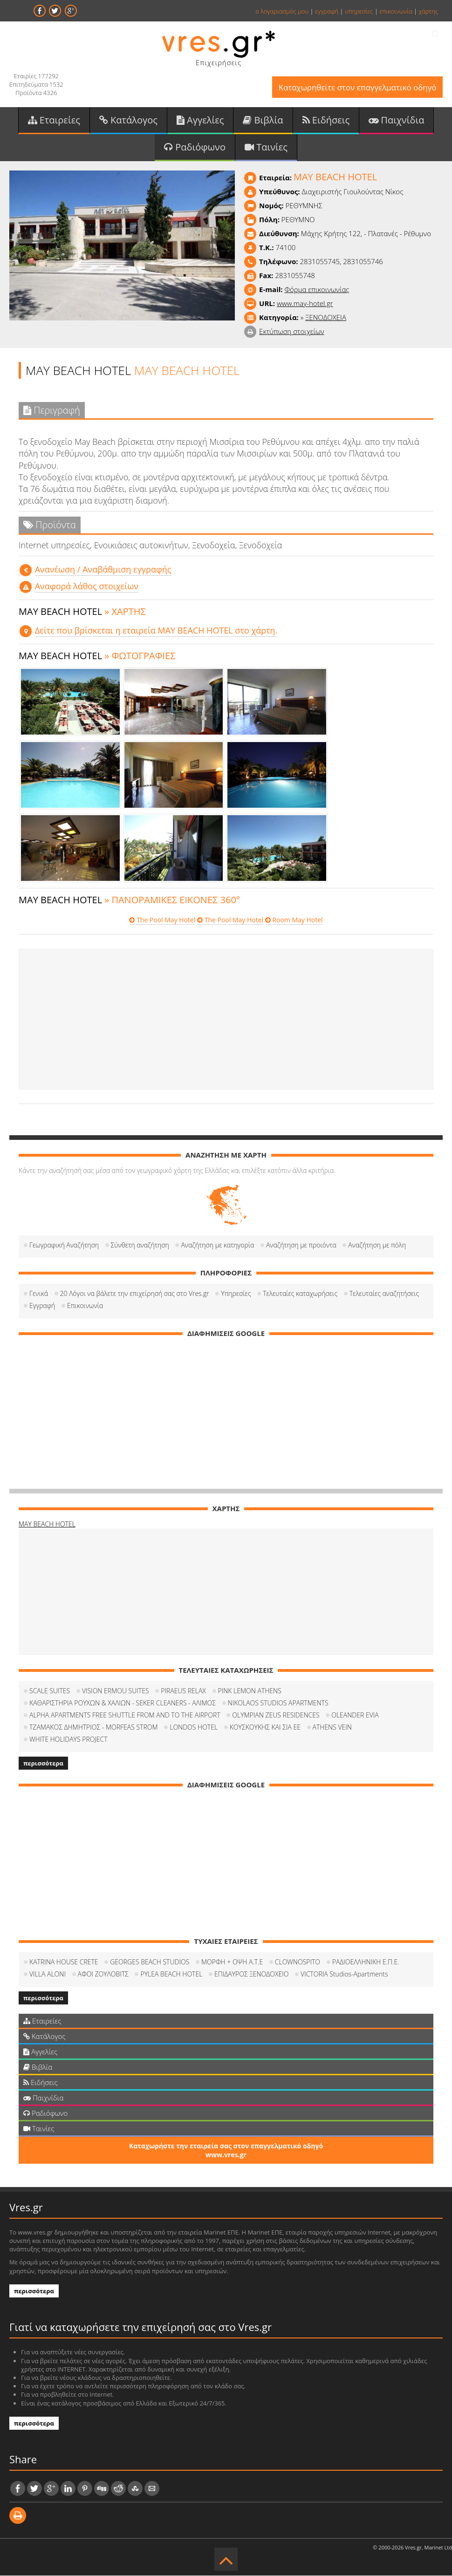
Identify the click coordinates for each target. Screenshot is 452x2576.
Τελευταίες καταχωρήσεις (300, 1293)
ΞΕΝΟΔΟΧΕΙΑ (325, 317)
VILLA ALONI (47, 1974)
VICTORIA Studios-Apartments (344, 1974)
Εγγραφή (42, 1306)
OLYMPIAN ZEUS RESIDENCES (275, 1715)
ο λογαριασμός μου (281, 11)
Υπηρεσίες (236, 1293)
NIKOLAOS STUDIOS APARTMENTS (278, 1703)
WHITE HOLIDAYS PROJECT (68, 1739)
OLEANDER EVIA (354, 1715)
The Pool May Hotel (162, 920)
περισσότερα (43, 1763)
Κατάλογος (128, 120)
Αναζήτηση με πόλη (377, 1245)
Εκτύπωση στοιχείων (291, 331)
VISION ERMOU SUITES (115, 1691)
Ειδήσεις (326, 120)
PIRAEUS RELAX (183, 1691)
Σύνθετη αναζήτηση (140, 1245)
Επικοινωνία (85, 1306)
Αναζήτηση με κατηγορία (217, 1245)
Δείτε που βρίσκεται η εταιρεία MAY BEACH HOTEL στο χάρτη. (156, 631)
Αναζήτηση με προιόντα (301, 1245)
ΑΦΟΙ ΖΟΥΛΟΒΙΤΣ (103, 1974)
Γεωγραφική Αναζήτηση (64, 1245)
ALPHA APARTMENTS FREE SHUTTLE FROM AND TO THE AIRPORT (124, 1715)
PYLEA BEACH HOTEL (171, 1974)
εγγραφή (326, 11)
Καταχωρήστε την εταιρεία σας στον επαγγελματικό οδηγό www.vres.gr (226, 2151)
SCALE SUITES (49, 1691)
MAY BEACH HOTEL (47, 1524)
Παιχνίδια (396, 120)
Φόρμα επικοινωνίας (316, 289)
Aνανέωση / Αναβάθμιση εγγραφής (103, 569)
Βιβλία (263, 120)
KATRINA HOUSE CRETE (63, 1962)
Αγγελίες (200, 120)
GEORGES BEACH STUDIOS (149, 1962)
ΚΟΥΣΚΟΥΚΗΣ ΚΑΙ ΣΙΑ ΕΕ (265, 1727)
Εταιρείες (54, 120)
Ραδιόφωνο (195, 147)
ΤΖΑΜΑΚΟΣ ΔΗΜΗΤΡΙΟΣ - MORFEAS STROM (93, 1727)
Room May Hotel (294, 920)
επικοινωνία (395, 11)
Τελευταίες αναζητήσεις (384, 1293)
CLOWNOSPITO (297, 1962)
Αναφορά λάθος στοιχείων (86, 586)
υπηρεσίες (359, 11)
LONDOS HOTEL (194, 1727)
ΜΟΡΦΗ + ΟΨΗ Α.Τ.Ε (232, 1962)
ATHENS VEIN (332, 1727)
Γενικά (38, 1293)
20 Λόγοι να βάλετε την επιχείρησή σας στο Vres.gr (134, 1293)
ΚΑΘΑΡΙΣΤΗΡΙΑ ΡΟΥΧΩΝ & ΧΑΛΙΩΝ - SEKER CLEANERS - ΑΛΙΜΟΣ (122, 1703)
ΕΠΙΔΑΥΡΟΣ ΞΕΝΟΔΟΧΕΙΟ (251, 1974)
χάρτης (428, 11)
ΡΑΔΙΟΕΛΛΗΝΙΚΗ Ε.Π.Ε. (365, 1962)
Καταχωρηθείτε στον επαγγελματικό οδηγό (356, 87)
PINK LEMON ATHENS (249, 1691)
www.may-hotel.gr (305, 303)
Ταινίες (266, 147)
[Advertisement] (226, 1020)
